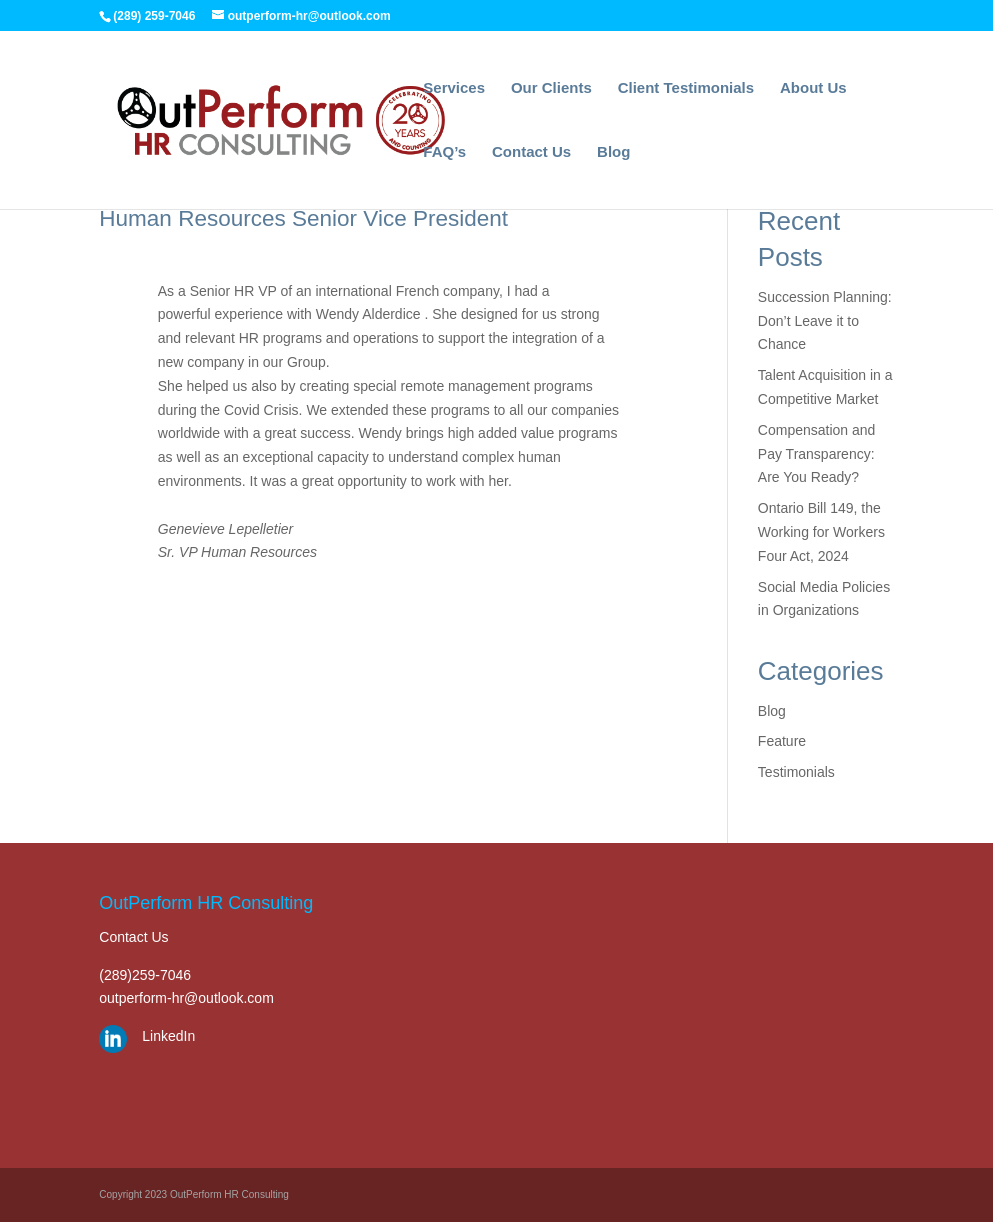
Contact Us (531, 152)
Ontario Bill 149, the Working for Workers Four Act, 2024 (821, 532)
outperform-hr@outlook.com (186, 998)
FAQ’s (444, 152)
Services (454, 88)
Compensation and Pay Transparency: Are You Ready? (817, 454)
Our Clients (551, 88)
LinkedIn (168, 1036)
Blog (613, 152)
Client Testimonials (686, 88)
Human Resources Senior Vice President (303, 218)
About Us (813, 88)
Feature (782, 741)
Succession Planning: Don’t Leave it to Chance (825, 321)
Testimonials (796, 772)
